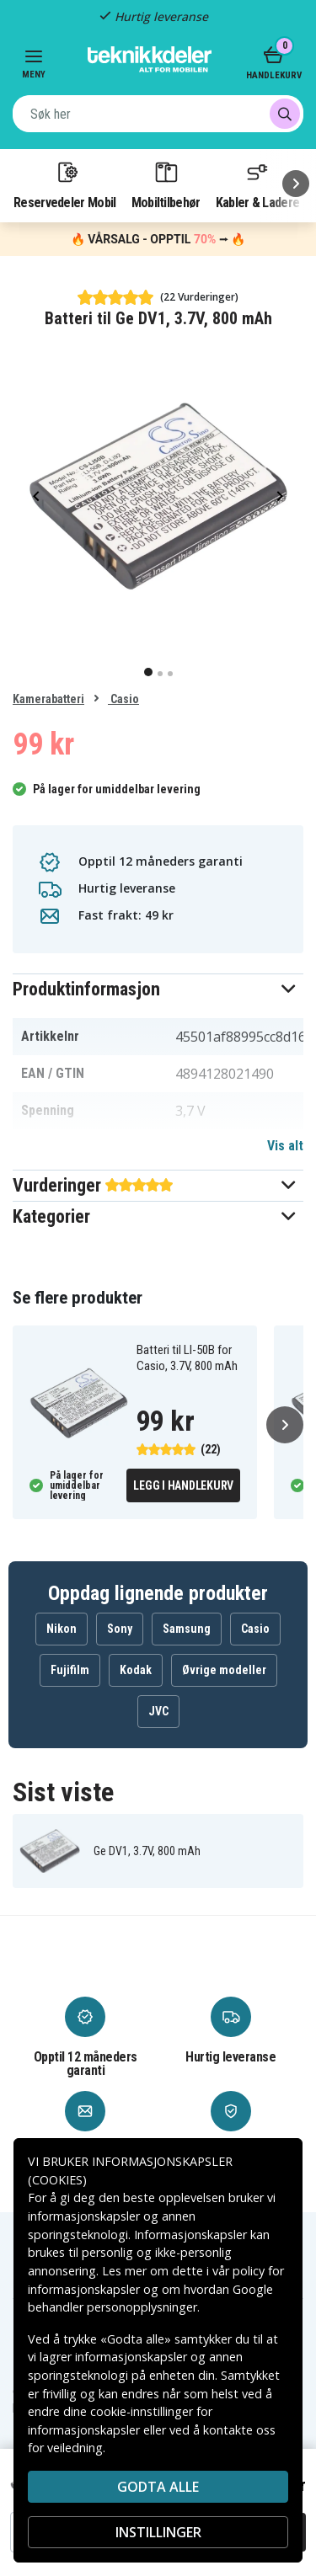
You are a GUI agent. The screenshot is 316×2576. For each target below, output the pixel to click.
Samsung (187, 1628)
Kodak (136, 1670)
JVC (158, 1711)
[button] (158, 989)
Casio (123, 699)
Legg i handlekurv (183, 1485)
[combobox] (158, 113)
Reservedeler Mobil (64, 184)
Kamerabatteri (48, 699)
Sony (119, 1628)
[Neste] (295, 183)
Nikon (61, 1628)
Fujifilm (70, 1670)
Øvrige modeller (224, 1670)
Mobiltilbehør (166, 184)
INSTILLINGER (158, 2532)
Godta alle (158, 2486)
